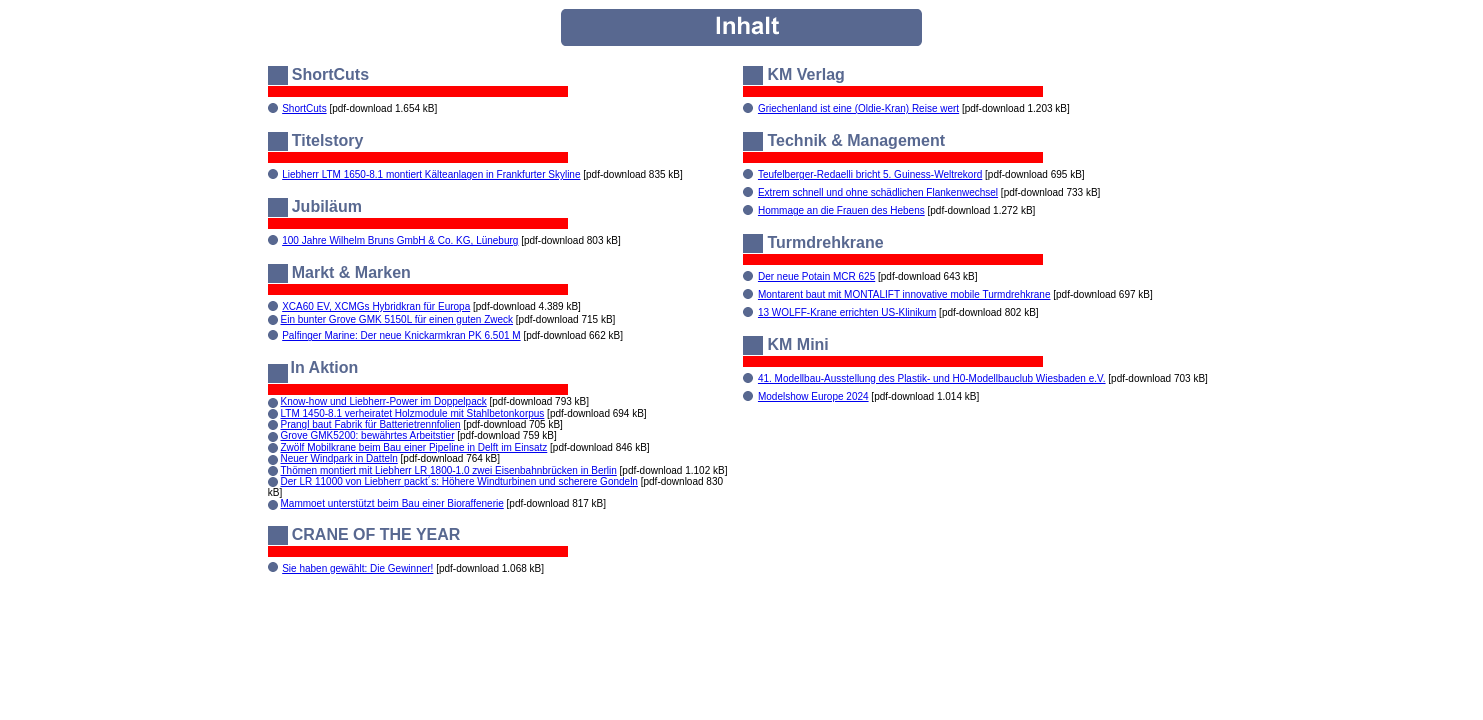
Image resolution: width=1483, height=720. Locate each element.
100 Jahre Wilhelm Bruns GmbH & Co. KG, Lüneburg (400, 240)
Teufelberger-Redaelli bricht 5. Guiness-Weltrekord (870, 174)
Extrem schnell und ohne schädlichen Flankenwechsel (878, 192)
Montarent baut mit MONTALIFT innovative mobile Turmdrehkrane (904, 294)
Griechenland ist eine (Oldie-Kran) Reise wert (858, 108)
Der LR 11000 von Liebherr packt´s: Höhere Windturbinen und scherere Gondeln (459, 481)
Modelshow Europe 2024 (813, 396)
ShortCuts (304, 108)
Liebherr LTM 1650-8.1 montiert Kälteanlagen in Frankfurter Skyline (431, 174)
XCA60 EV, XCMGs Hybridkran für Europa (376, 306)
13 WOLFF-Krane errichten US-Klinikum (847, 312)
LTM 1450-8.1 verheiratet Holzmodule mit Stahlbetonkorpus (413, 413)
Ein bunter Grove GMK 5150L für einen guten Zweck (397, 319)
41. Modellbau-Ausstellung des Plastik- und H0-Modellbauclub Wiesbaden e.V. (932, 378)
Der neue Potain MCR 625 (816, 276)
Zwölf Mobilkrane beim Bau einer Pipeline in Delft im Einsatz (414, 447)
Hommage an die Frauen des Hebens (841, 210)
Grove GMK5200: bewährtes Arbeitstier (368, 435)
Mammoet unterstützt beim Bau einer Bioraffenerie (392, 503)
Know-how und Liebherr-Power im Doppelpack (384, 401)
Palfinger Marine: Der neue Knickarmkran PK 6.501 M (401, 335)
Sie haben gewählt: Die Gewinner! (357, 568)
